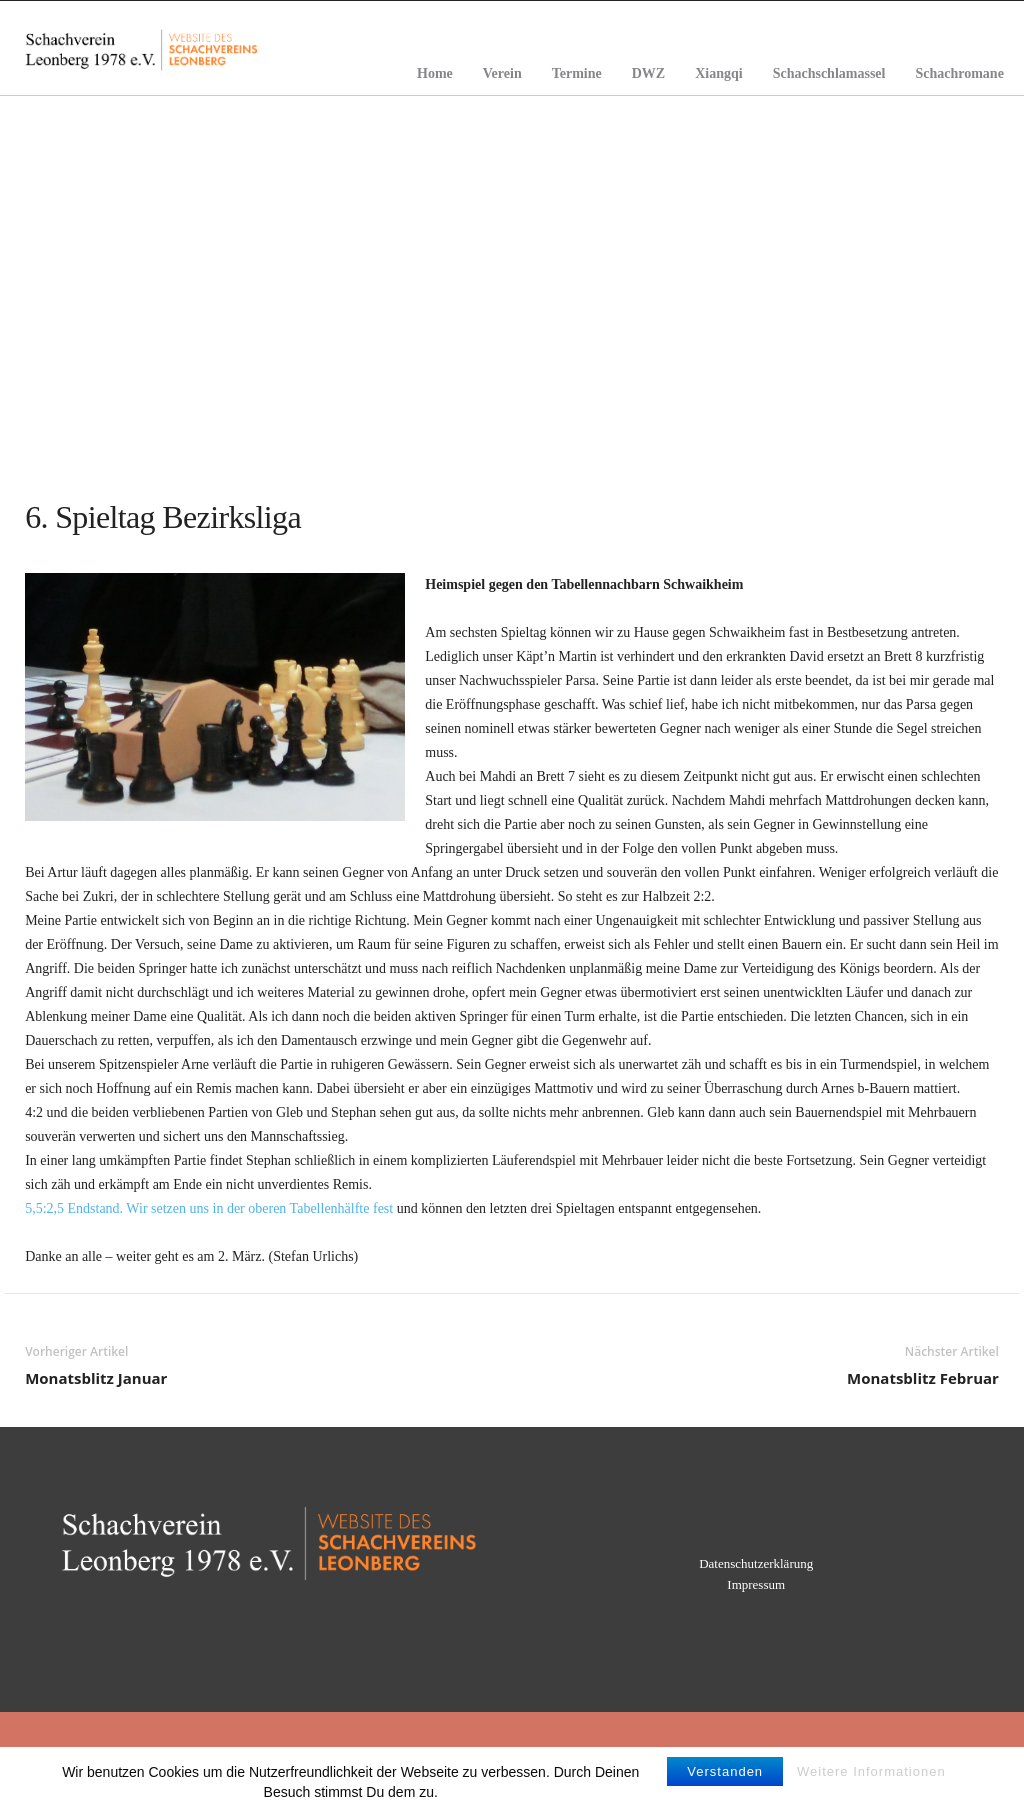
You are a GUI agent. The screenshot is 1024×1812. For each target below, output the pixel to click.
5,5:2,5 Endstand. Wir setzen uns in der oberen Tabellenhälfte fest (209, 1208)
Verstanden (725, 1784)
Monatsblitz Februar (923, 1378)
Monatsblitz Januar (96, 1378)
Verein (502, 73)
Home (435, 73)
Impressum (756, 1584)
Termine (577, 73)
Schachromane (959, 73)
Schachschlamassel (829, 73)
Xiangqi (718, 73)
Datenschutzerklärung (756, 1563)
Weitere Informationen (871, 1784)
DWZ (648, 73)
